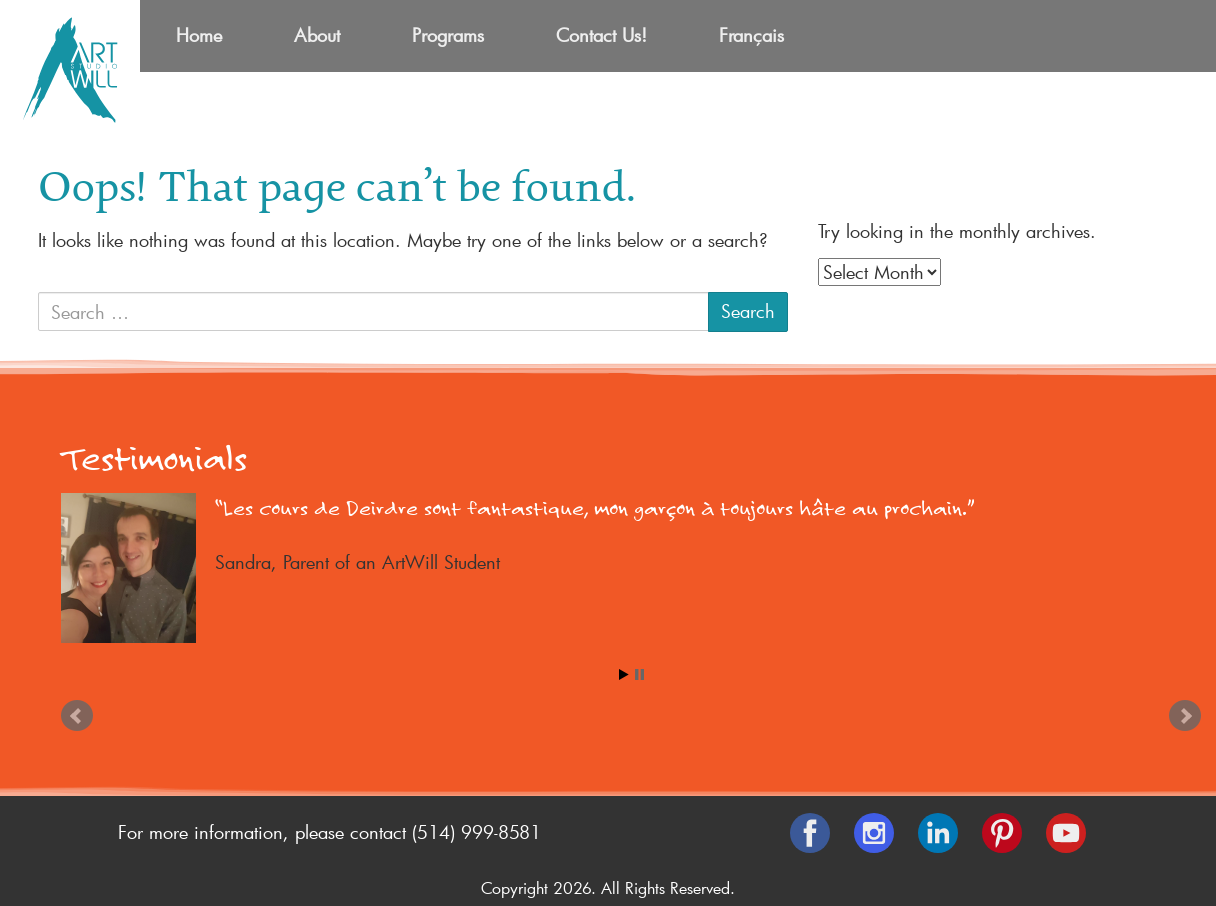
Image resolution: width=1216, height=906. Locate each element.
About (317, 35)
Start (624, 674)
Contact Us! (601, 35)
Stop (639, 674)
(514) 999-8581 (476, 832)
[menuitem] (751, 36)
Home (199, 35)
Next (1185, 716)
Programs (448, 35)
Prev (77, 716)
